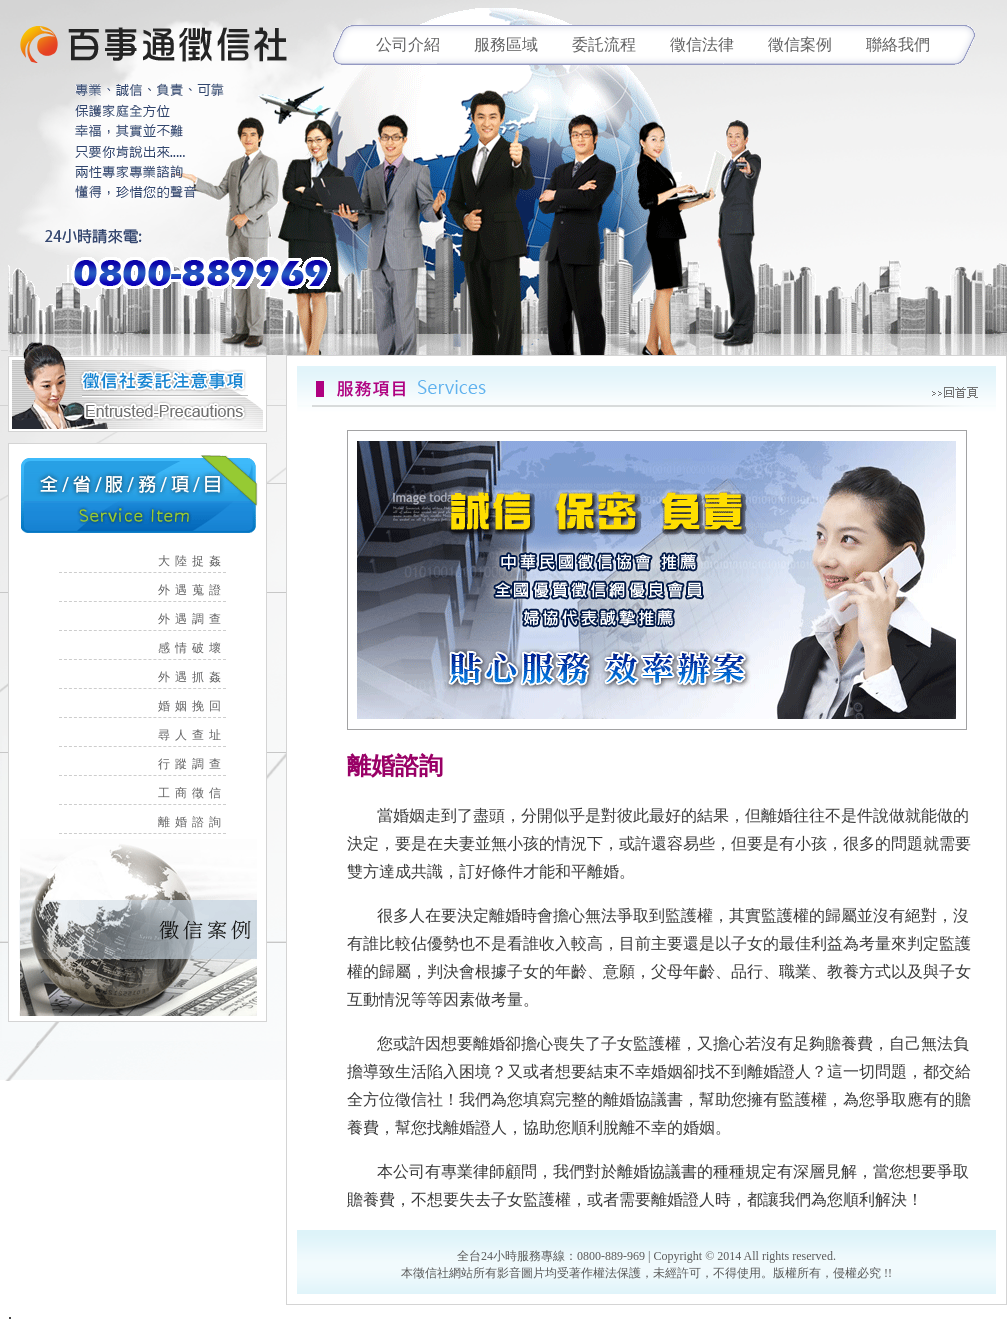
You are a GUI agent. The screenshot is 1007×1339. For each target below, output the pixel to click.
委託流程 (604, 44)
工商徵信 (200, 793)
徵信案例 (800, 44)
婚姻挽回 (200, 706)
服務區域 (506, 44)
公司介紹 (408, 44)
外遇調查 (200, 619)
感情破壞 (200, 648)
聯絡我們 (898, 44)
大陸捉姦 (200, 561)
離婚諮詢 (200, 822)
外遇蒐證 (200, 590)
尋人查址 (200, 735)
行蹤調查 (200, 764)
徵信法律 (702, 44)
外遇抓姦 (200, 677)
